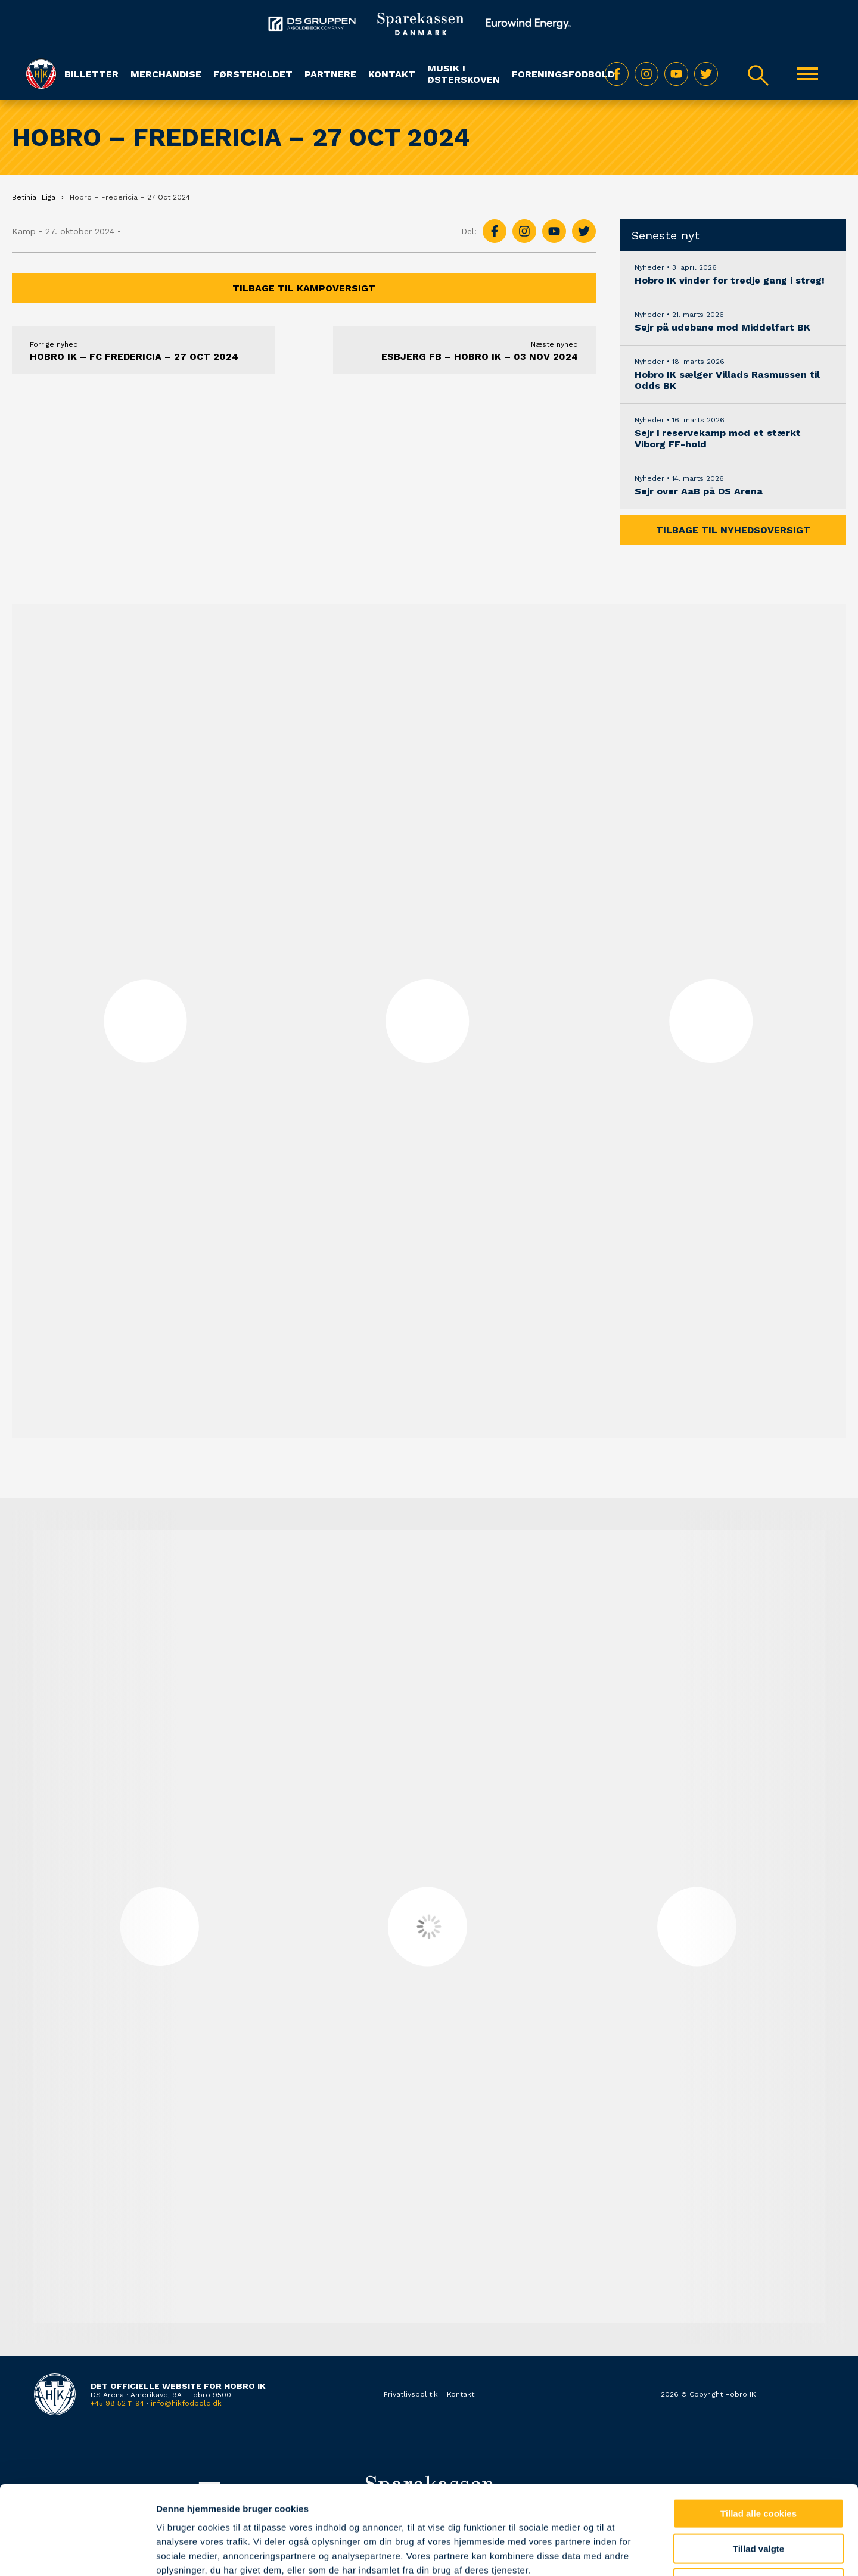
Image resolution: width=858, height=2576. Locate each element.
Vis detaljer (619, 2552)
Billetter (91, 74)
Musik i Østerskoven (463, 74)
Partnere (330, 74)
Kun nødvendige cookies (758, 2500)
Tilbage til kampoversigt (303, 288)
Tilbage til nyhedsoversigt (733, 530)
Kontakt (391, 74)
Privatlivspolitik (411, 2394)
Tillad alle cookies (758, 2430)
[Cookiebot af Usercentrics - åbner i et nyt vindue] (77, 2553)
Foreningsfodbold (563, 74)
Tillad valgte (758, 2465)
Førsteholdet (253, 74)
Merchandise (165, 74)
